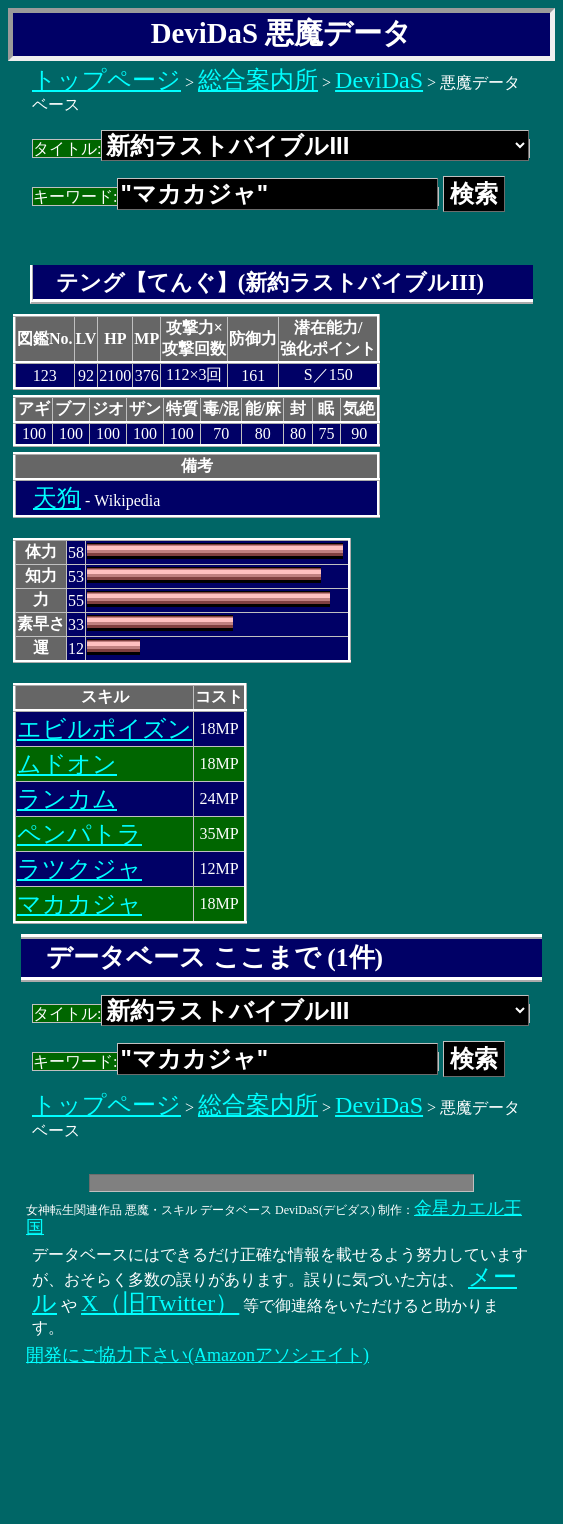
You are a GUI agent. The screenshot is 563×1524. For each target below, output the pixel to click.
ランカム (67, 799)
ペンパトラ (79, 834)
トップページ (106, 80)
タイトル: (281, 148)
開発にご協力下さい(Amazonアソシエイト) (197, 1355)
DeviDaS (379, 80)
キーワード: (235, 196)
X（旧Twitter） (160, 1303)
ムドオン (67, 764)
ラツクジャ (79, 869)
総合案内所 (258, 80)
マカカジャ (79, 904)
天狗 (57, 498)
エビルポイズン (104, 729)
